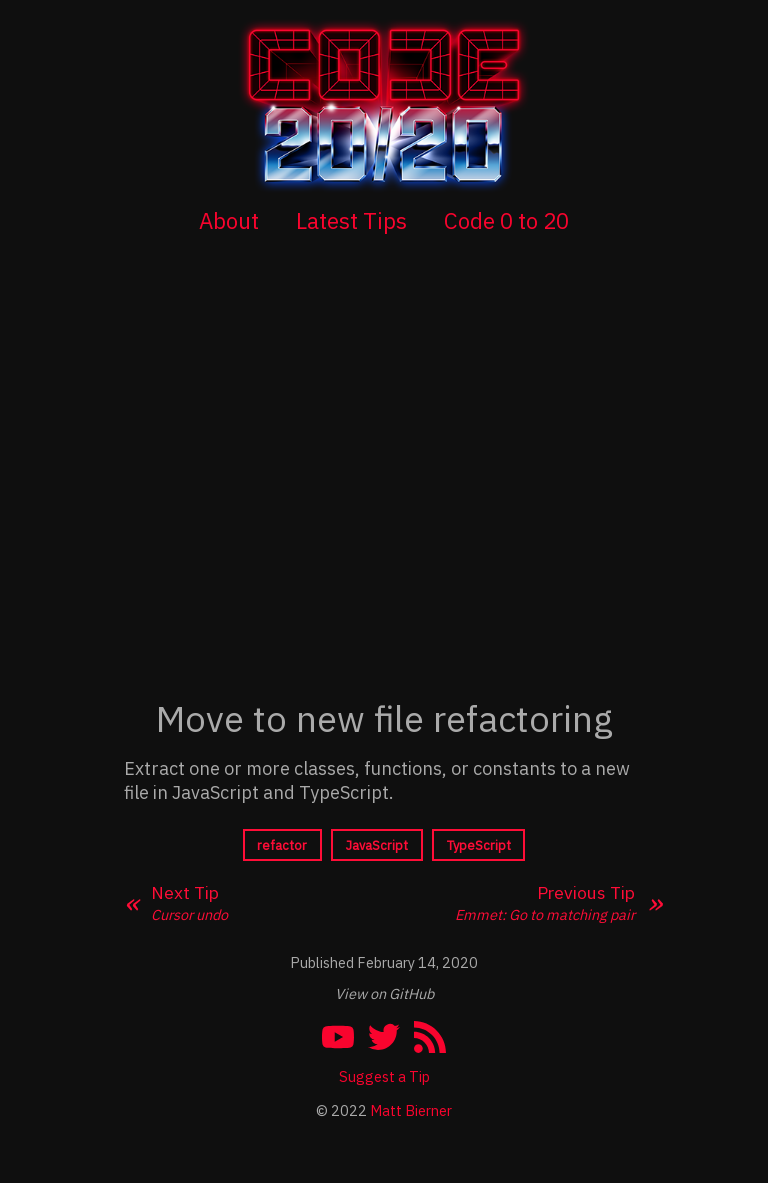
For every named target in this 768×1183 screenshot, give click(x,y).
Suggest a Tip (384, 1076)
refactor (282, 845)
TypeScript (479, 845)
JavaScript (377, 845)
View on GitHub (384, 993)
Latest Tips (351, 220)
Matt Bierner (411, 1110)
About (229, 220)
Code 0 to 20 (506, 220)
